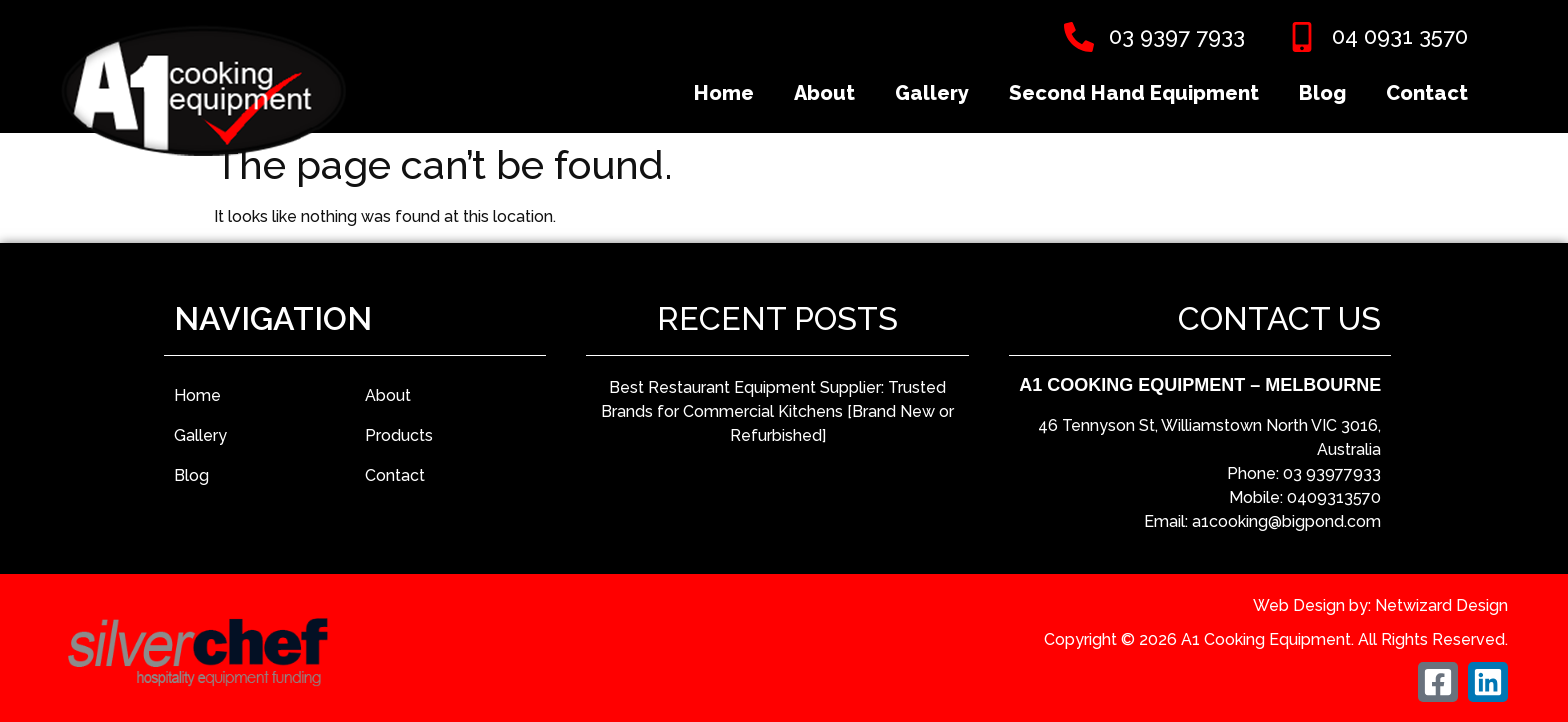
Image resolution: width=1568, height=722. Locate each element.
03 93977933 (1332, 473)
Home (724, 93)
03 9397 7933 (1177, 36)
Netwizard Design (1441, 605)
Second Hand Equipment (1134, 93)
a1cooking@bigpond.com (1286, 521)
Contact (1427, 93)
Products (399, 435)
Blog (1322, 93)
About (824, 93)
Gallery (932, 93)
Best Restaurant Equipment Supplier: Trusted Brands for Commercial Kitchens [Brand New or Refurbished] (777, 411)
